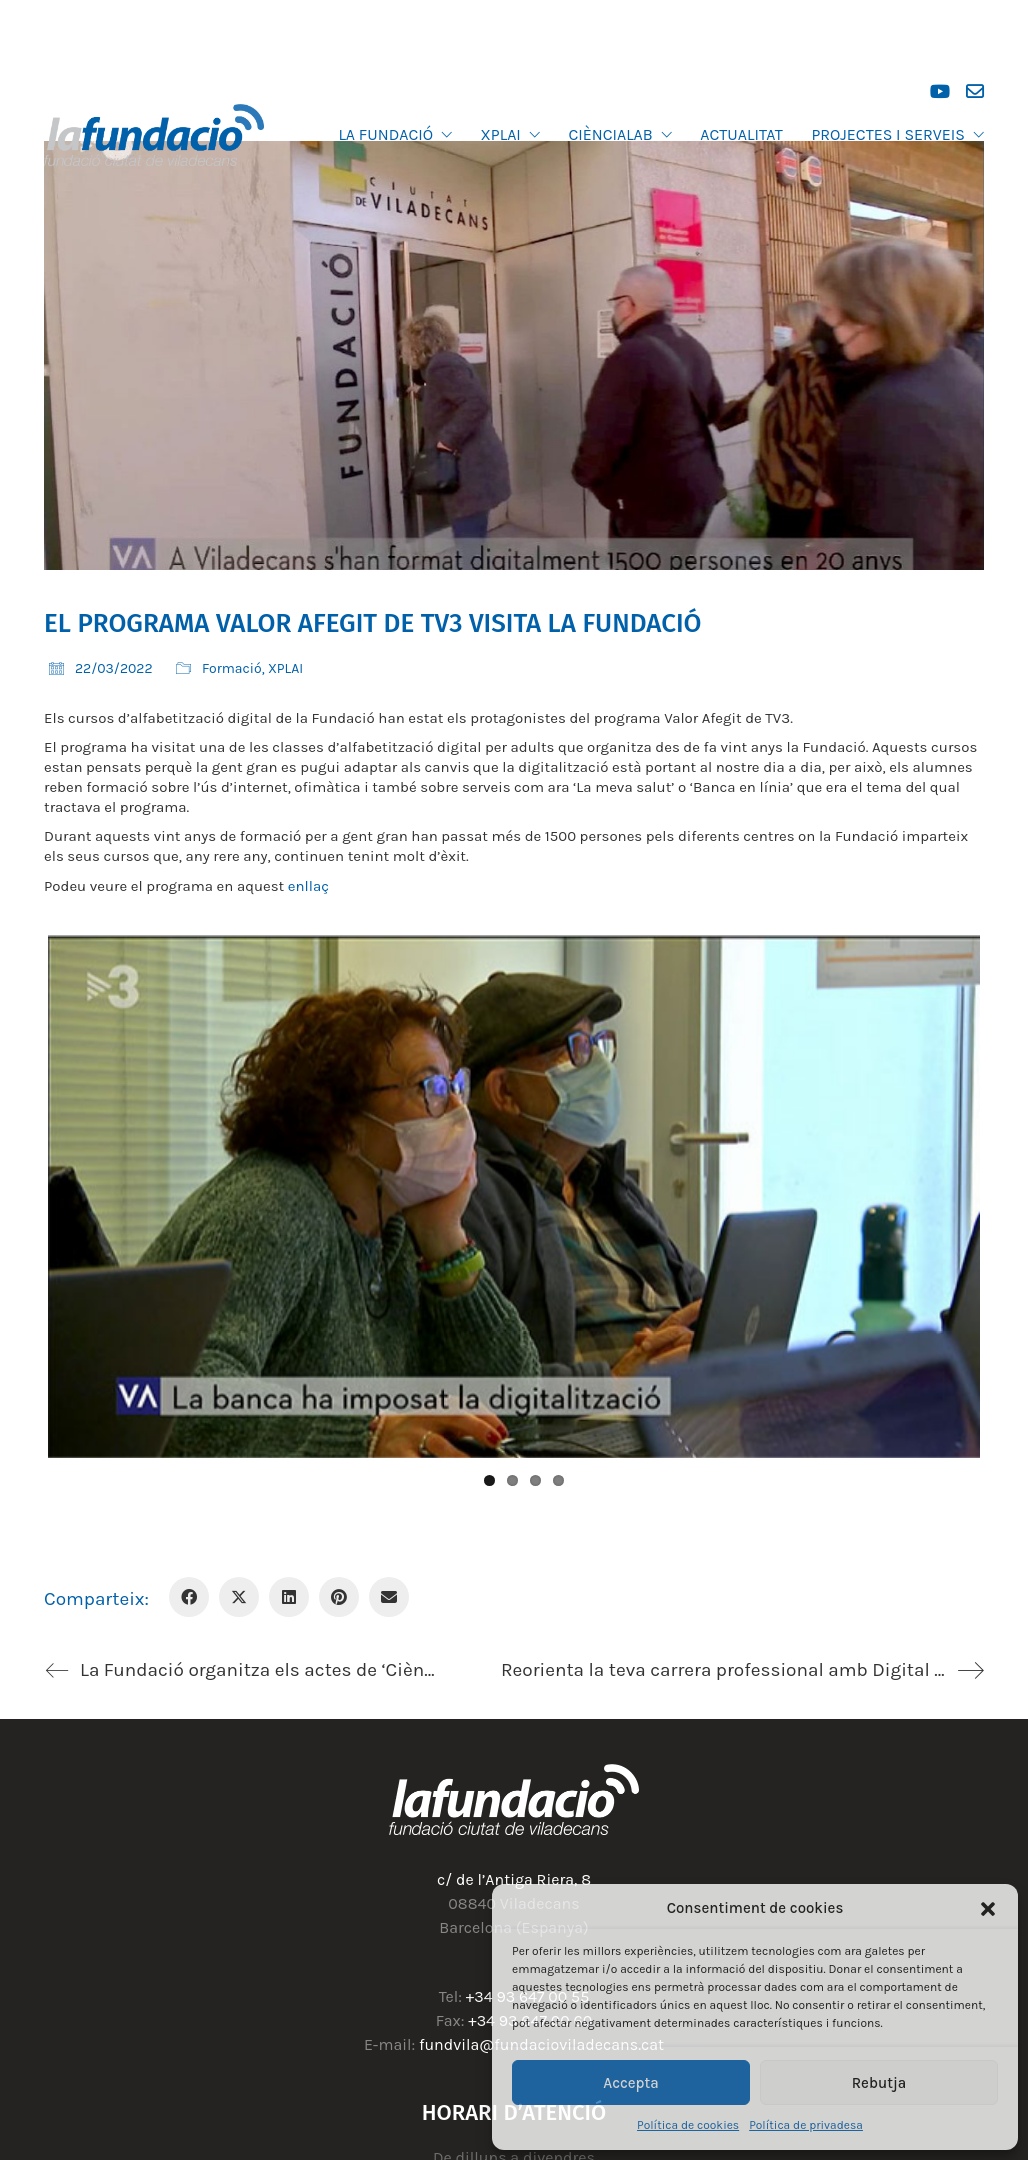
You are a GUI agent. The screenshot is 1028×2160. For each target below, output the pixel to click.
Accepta (631, 2083)
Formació (232, 668)
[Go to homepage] (154, 135)
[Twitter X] (239, 1597)
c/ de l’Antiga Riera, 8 (514, 1879)
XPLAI (285, 668)
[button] (988, 1909)
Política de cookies (688, 2125)
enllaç (308, 886)
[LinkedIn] (289, 1597)
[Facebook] (189, 1597)
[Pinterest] (339, 1597)
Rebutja (879, 2083)
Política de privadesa (806, 2125)
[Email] (389, 1597)
